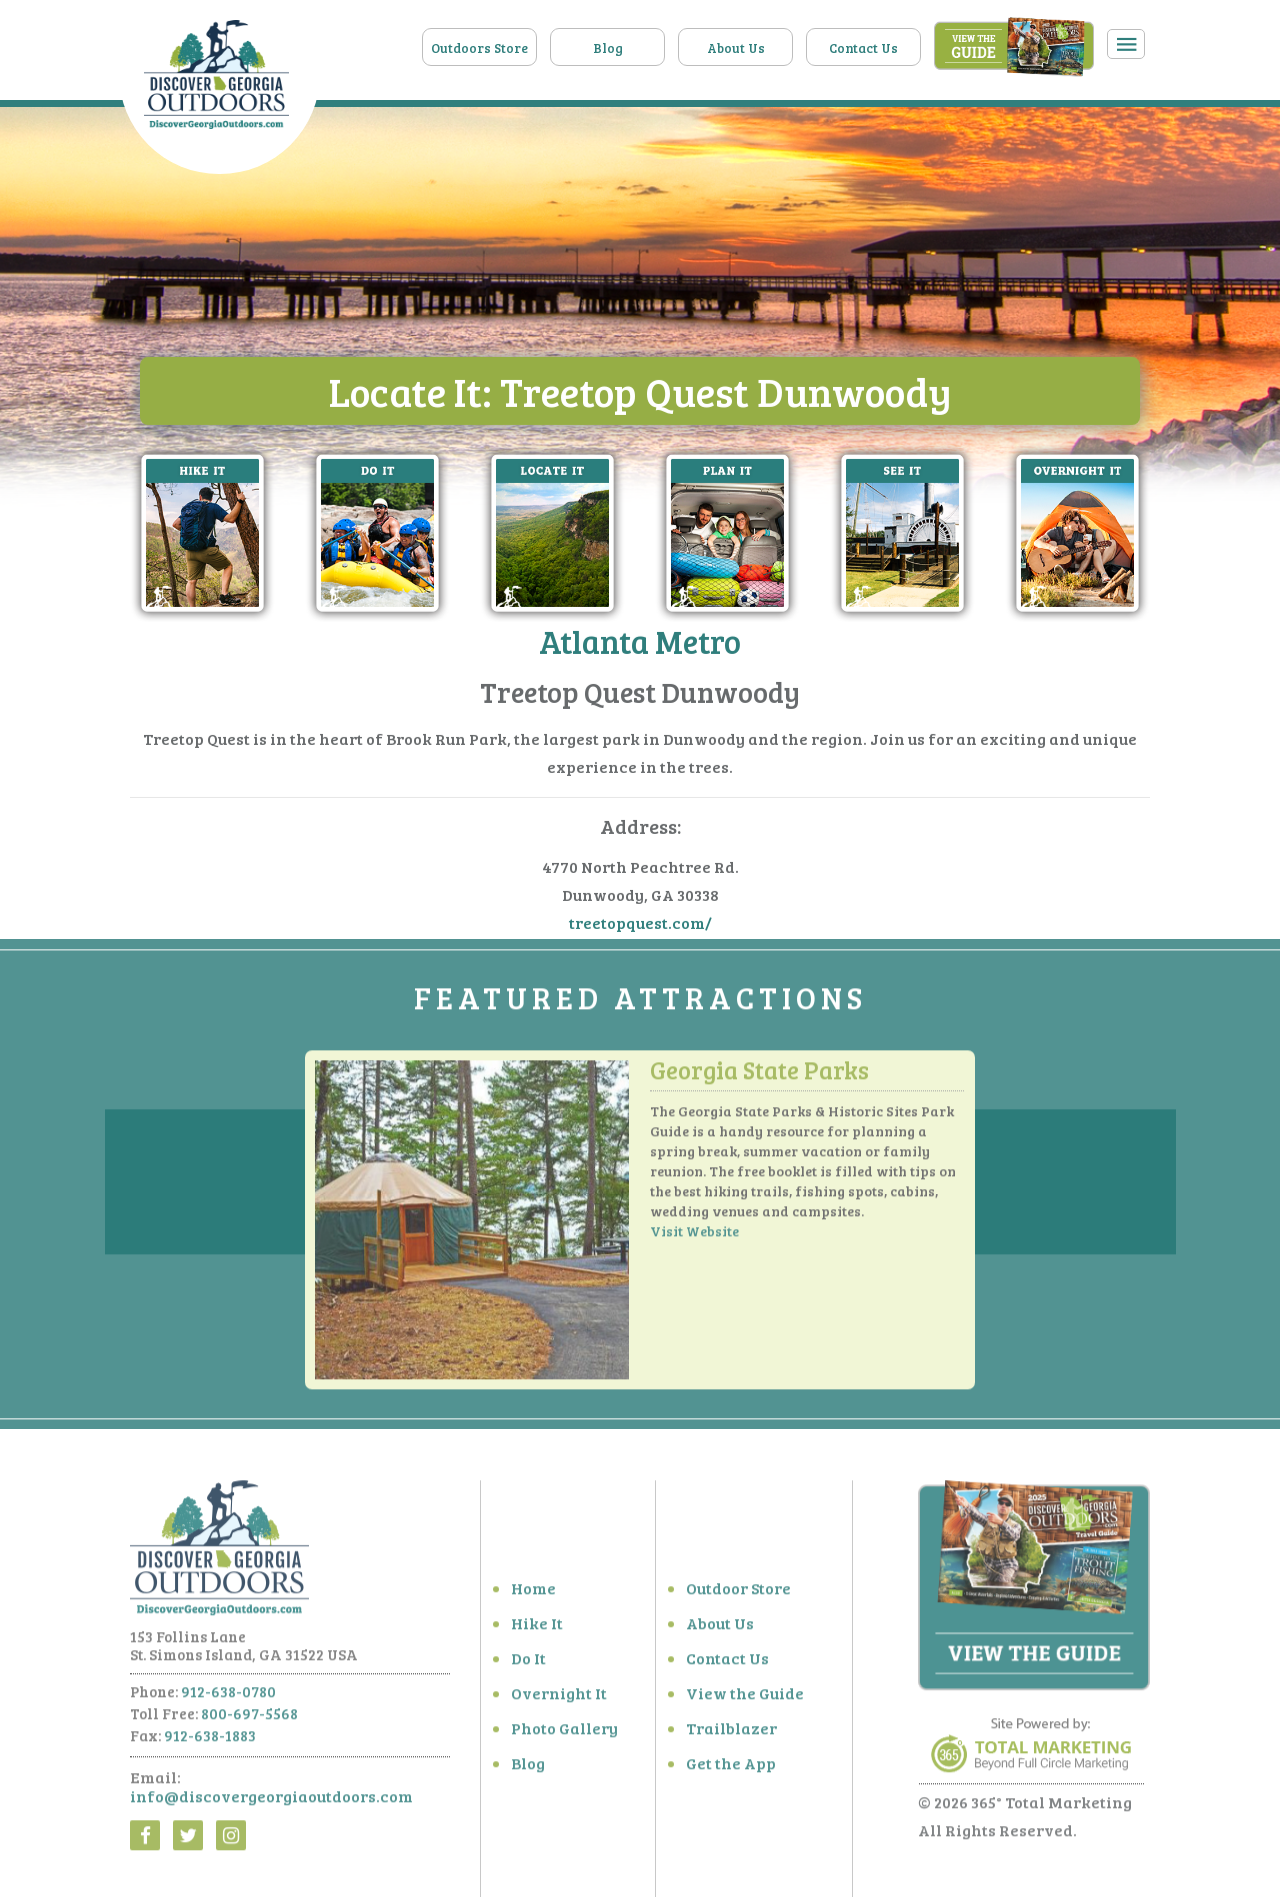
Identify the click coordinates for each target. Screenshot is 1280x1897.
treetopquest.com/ (640, 922)
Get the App (731, 1768)
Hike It (537, 1628)
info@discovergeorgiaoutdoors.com (271, 1801)
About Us (736, 48)
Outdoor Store (738, 1593)
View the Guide (745, 1698)
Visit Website (694, 1236)
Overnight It (559, 1698)
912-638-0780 (228, 1697)
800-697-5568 (249, 1719)
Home (533, 1593)
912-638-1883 (210, 1741)
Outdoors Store (479, 48)
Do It (528, 1663)
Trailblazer (731, 1733)
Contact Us (863, 48)
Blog (608, 48)
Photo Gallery (564, 1733)
